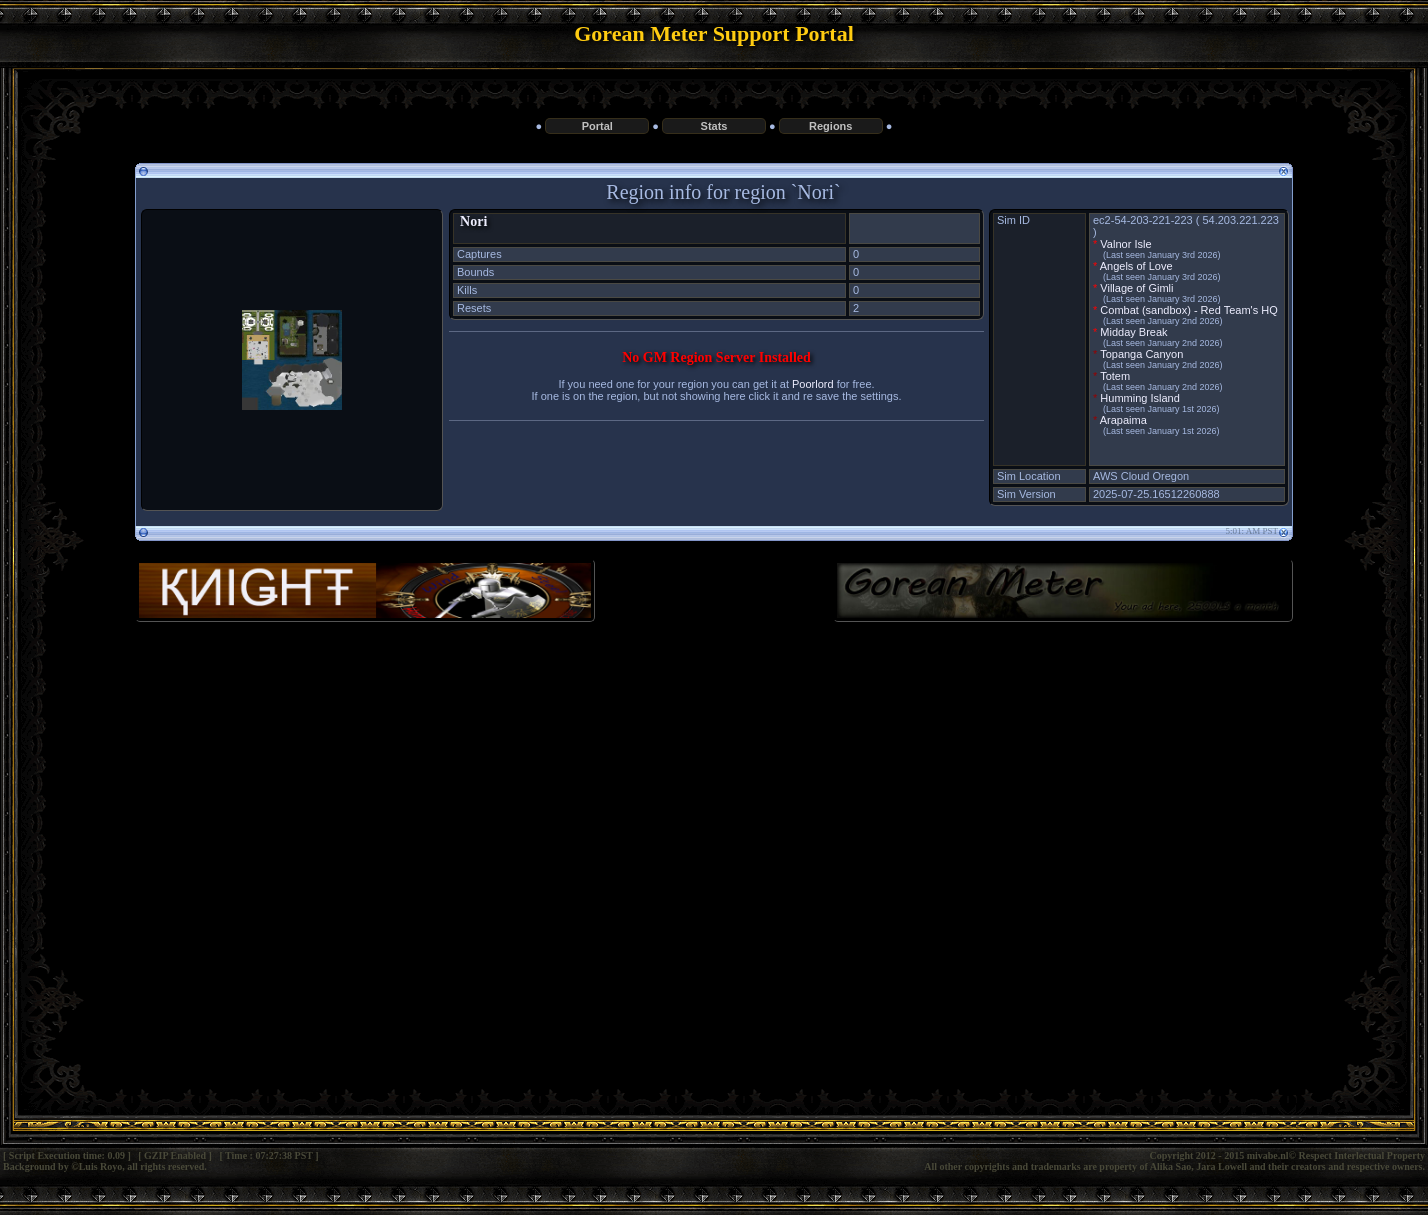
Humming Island (1139, 398)
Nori (473, 221)
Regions (830, 126)
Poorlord (813, 384)
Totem (1115, 376)
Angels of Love (1136, 266)
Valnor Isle (1125, 244)
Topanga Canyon (1141, 354)
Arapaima (1123, 420)
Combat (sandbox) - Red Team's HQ (1188, 310)
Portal (597, 126)
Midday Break (1133, 332)
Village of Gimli (1136, 288)
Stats (714, 126)
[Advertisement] (714, 801)
